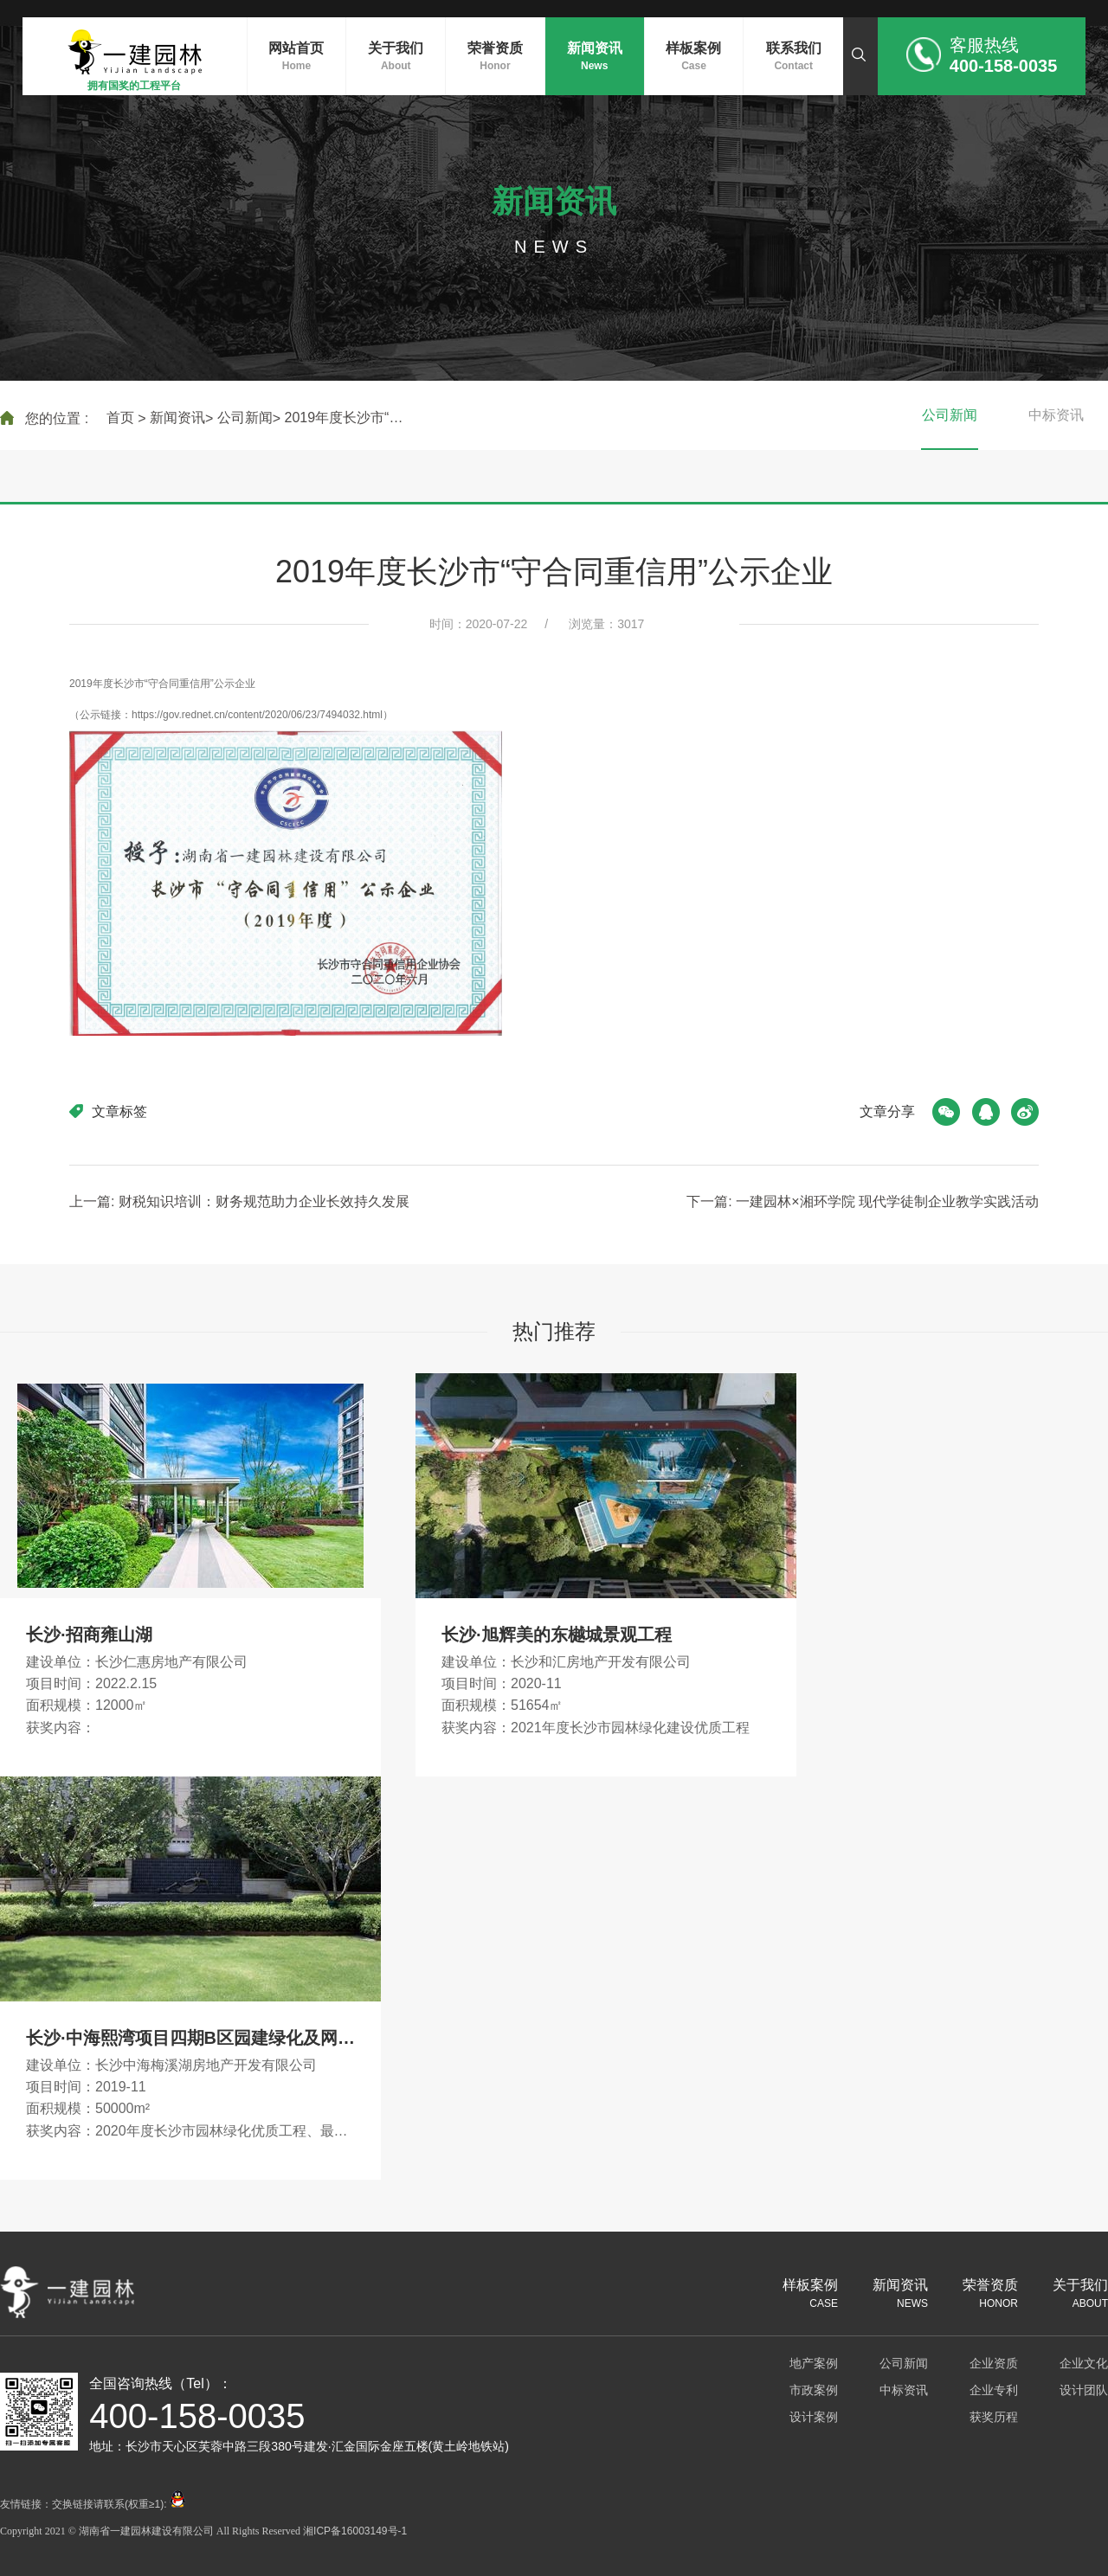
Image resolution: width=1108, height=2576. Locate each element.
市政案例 (813, 2390)
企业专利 (994, 2390)
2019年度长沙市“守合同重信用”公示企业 (349, 419)
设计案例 (813, 2417)
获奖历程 (994, 2417)
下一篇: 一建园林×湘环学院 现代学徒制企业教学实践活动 (862, 1201)
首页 (120, 417)
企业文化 (1084, 2363)
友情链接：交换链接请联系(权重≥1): (94, 2504)
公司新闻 (245, 417)
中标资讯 (1056, 415)
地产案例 (813, 2363)
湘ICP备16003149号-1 (355, 2531)
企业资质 (994, 2363)
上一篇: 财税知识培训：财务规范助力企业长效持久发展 (239, 1201)
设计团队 (1084, 2390)
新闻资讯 (177, 417)
